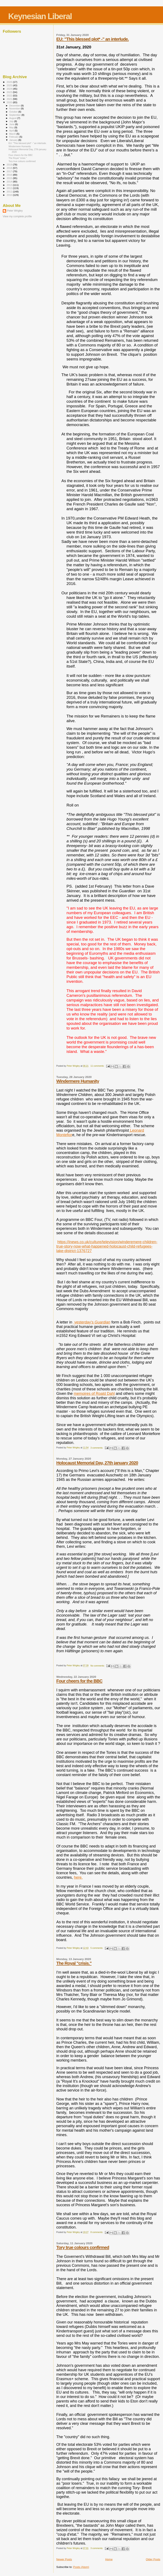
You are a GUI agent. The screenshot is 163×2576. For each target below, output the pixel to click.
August (13, 118)
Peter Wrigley (15, 210)
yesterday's (91, 1322)
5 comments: (97, 1948)
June (12, 124)
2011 (10, 191)
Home (109, 2559)
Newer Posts (64, 2559)
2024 (10, 88)
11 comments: (97, 1066)
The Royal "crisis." (73, 1963)
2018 (10, 168)
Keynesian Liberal (40, 16)
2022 (10, 95)
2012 (10, 188)
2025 (10, 85)
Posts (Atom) (81, 2567)
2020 (10, 102)
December (15, 105)
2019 (10, 164)
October (13, 111)
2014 (10, 181)
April (12, 130)
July (11, 121)
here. (78, 1877)
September (15, 115)
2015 (10, 178)
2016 (10, 174)
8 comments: (97, 2232)
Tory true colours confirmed (82, 2247)
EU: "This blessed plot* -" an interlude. (92, 39)
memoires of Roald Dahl (94, 1393)
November (15, 108)
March (13, 134)
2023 (10, 92)
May (11, 127)
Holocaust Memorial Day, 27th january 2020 (97, 1462)
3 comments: (97, 1448)
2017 (10, 171)
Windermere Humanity (77, 1081)
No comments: (97, 1666)
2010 (10, 194)
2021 (10, 98)
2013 (10, 185)
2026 (10, 81)
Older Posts (153, 2559)
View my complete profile (17, 216)
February (14, 137)
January (13, 140)
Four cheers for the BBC (79, 1680)
